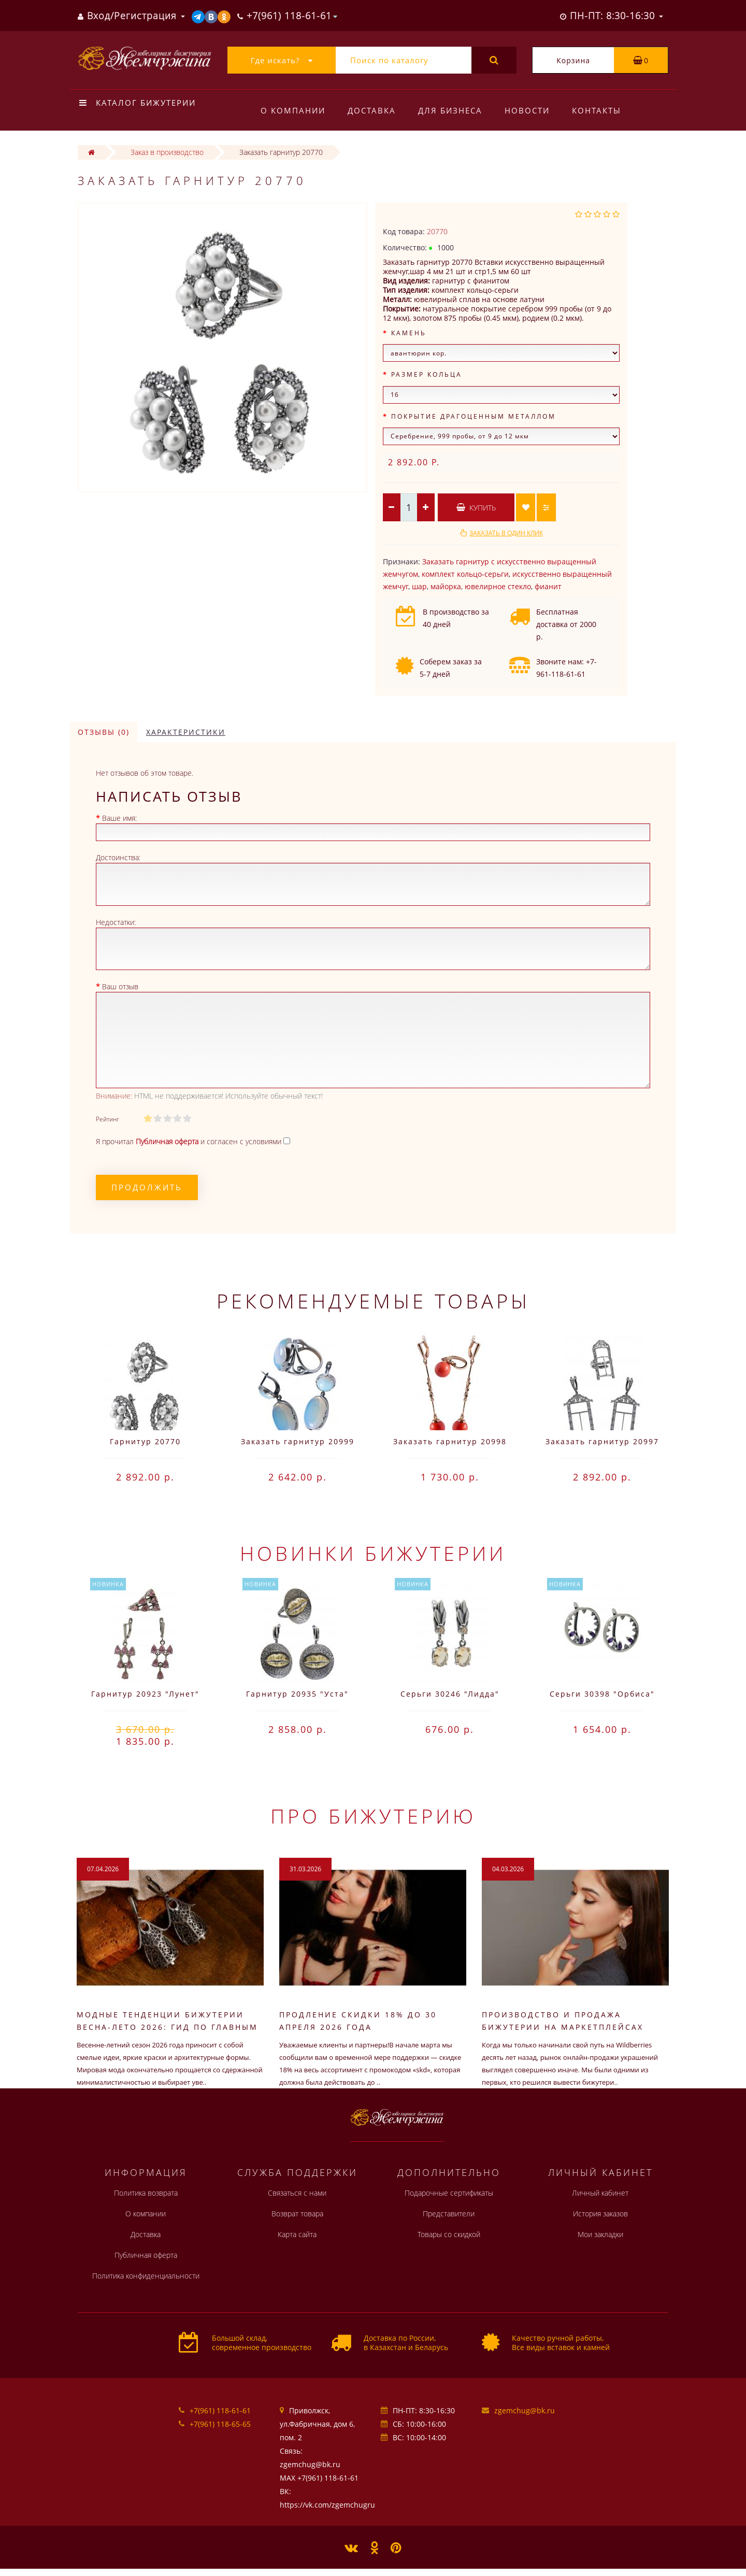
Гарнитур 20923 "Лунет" (145, 1694)
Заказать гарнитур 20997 (602, 1441)
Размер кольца (426, 374)
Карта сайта (297, 2234)
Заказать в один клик (506, 533)
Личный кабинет (600, 2193)
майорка (446, 586)
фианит (548, 586)
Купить (476, 508)
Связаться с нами (297, 2193)
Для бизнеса (450, 110)
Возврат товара (297, 2213)
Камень (408, 333)
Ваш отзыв (120, 986)
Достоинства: (118, 857)
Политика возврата (146, 2193)
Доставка (372, 110)
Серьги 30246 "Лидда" (449, 1694)
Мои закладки (600, 2234)
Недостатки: (116, 922)
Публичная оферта (145, 2255)
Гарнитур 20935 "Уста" (297, 1694)
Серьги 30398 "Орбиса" (602, 1694)
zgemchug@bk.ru (524, 2410)
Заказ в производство (167, 152)
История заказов (600, 2213)
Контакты (596, 110)
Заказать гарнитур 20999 (297, 1441)
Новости (527, 110)
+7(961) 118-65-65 (220, 2424)
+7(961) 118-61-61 (220, 2410)
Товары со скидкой (449, 2234)
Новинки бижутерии (373, 1553)
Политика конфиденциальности (145, 2276)
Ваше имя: (119, 818)
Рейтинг (107, 1119)
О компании (293, 110)
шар (419, 586)
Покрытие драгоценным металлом (473, 416)
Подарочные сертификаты (449, 2193)
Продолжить (146, 1187)
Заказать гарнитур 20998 (450, 1441)
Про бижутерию (373, 1815)
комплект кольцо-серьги (465, 574)
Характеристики (185, 732)
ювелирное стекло (498, 586)
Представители (449, 2213)
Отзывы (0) (104, 732)
